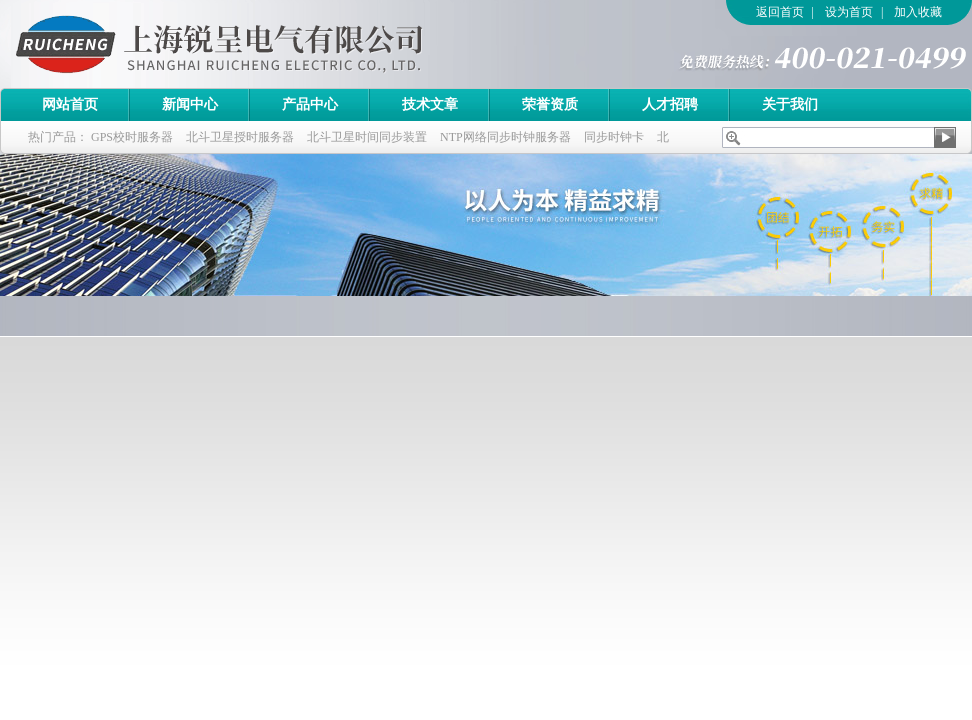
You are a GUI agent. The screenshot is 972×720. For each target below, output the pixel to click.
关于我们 (790, 104)
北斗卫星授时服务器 (240, 137)
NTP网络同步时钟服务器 (505, 137)
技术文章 (430, 104)
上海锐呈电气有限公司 (275, 44)
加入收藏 (918, 12)
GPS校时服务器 (132, 137)
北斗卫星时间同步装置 (367, 137)
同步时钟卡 (614, 137)
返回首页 (780, 12)
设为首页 (849, 12)
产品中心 (310, 104)
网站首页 (70, 104)
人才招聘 (670, 104)
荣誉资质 (550, 104)
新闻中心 (190, 104)
